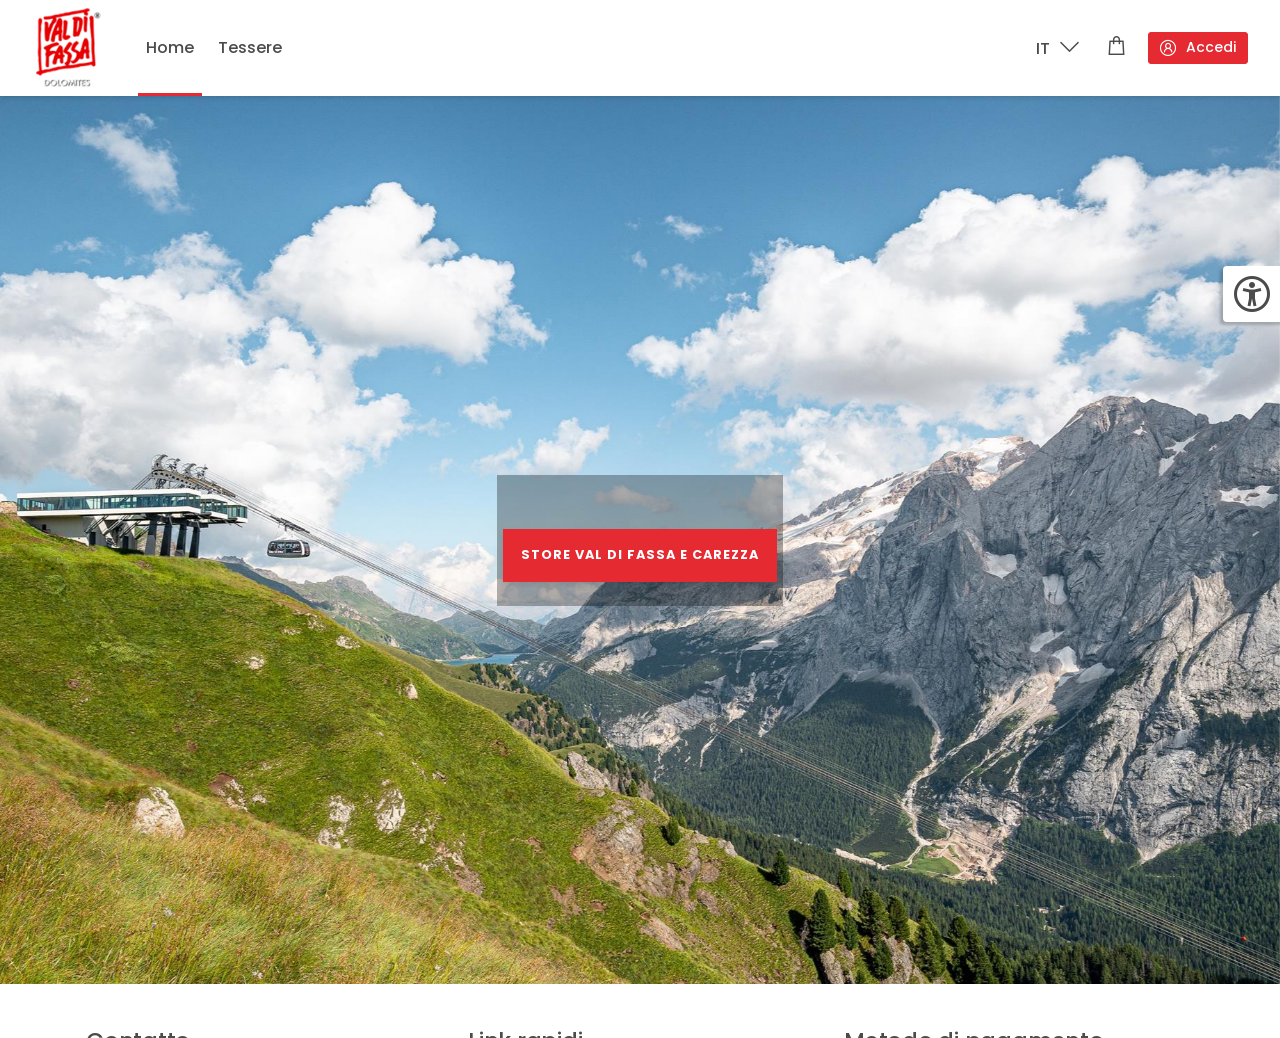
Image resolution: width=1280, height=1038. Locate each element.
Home (170, 47)
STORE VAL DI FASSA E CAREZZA (640, 554)
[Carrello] (1116, 48)
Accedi (1197, 47)
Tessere (250, 47)
